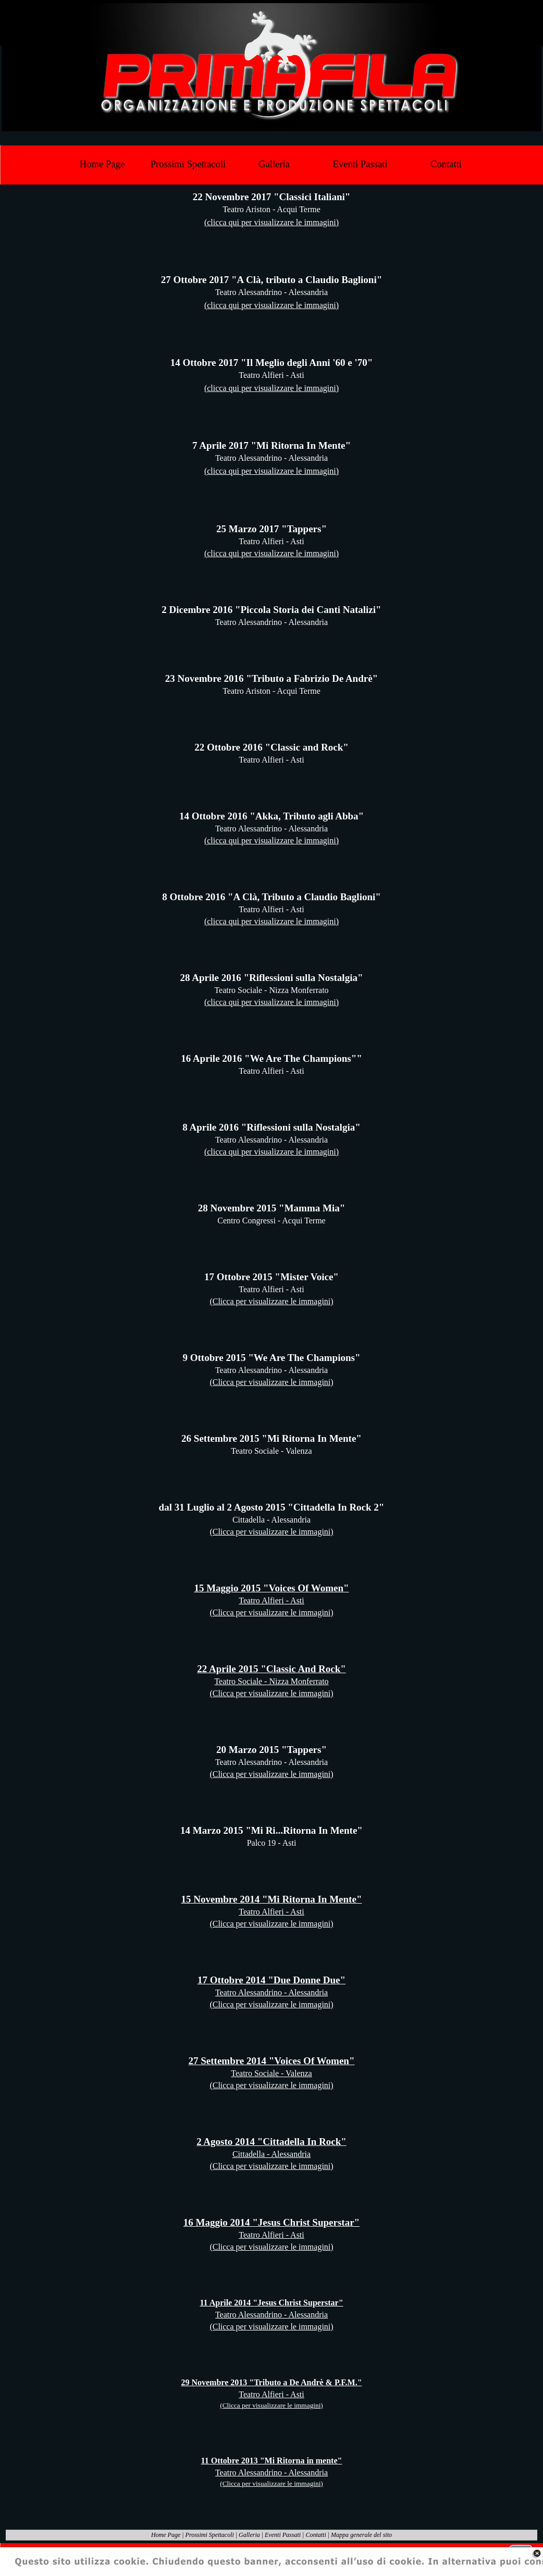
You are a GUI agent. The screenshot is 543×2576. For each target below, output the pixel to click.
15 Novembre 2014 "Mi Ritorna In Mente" (271, 1899)
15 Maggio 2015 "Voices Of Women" (271, 1588)
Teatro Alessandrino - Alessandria (271, 1992)
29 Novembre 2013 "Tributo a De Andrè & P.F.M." (271, 2382)
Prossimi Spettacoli (210, 2534)
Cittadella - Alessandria (271, 2154)
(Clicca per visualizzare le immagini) (271, 1301)
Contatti (315, 2534)
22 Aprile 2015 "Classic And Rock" (271, 1668)
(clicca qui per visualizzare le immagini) (271, 222)
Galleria (249, 2534)
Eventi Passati (283, 2534)
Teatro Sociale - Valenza (271, 2073)
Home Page (165, 2534)
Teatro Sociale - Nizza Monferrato (271, 1681)
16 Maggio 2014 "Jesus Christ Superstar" (271, 2222)
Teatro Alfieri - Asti (271, 1600)
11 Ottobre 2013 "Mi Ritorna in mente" (271, 2460)
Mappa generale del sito (361, 2534)
